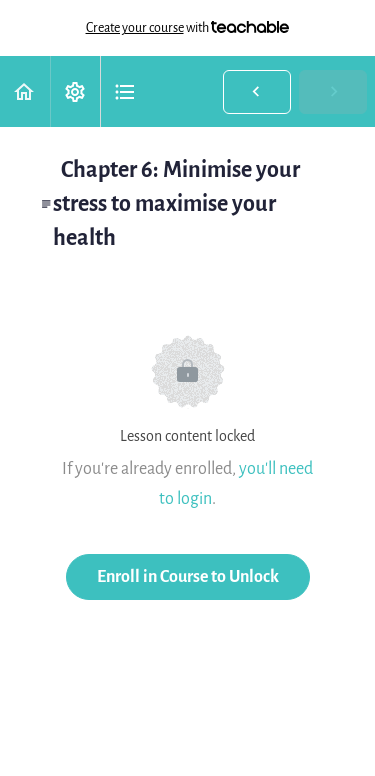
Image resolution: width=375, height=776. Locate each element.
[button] (25, 91)
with (188, 28)
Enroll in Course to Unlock (188, 576)
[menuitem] (75, 91)
